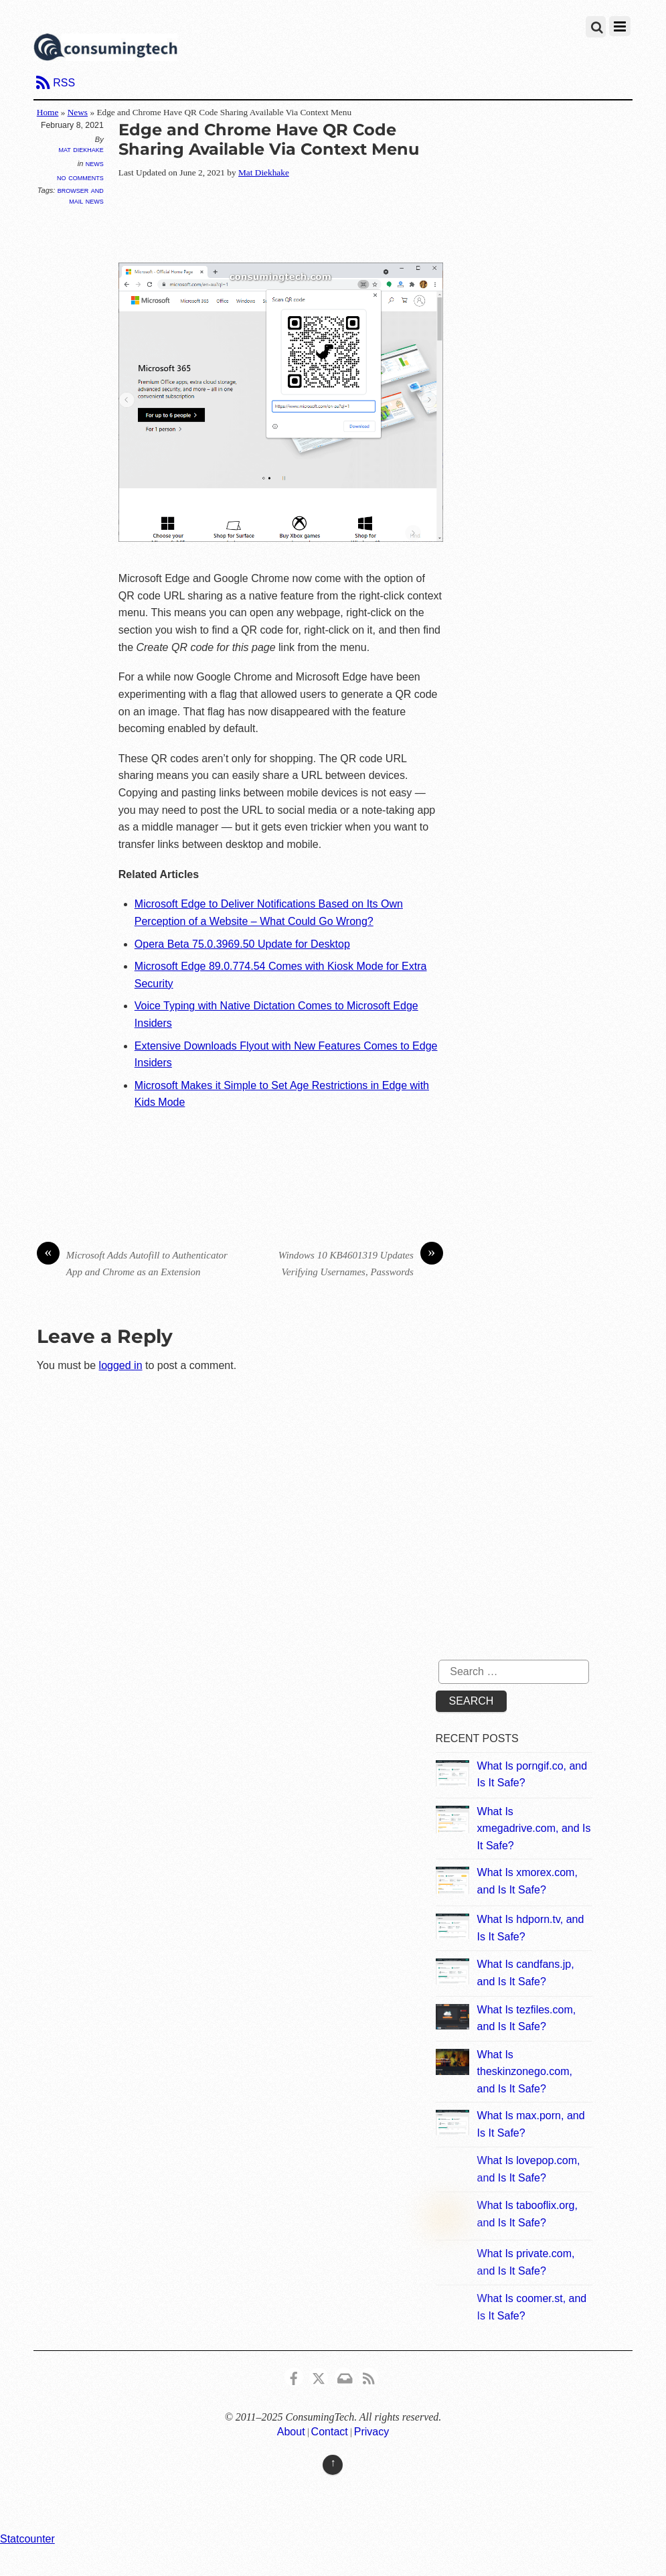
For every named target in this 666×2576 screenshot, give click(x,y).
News (78, 112)
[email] (344, 2376)
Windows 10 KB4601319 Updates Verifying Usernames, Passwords (360, 1262)
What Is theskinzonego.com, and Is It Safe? (524, 2071)
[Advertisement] (362, 222)
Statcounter (27, 2539)
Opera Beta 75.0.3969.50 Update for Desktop (242, 944)
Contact (329, 2431)
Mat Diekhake (81, 149)
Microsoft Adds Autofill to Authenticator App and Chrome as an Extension (132, 1262)
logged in (121, 1365)
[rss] (368, 2376)
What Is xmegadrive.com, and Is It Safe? (534, 1828)
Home (48, 112)
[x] (318, 2376)
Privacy (371, 2431)
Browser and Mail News (81, 195)
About (291, 2431)
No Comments (80, 177)
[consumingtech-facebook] (293, 2376)
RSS (64, 82)
